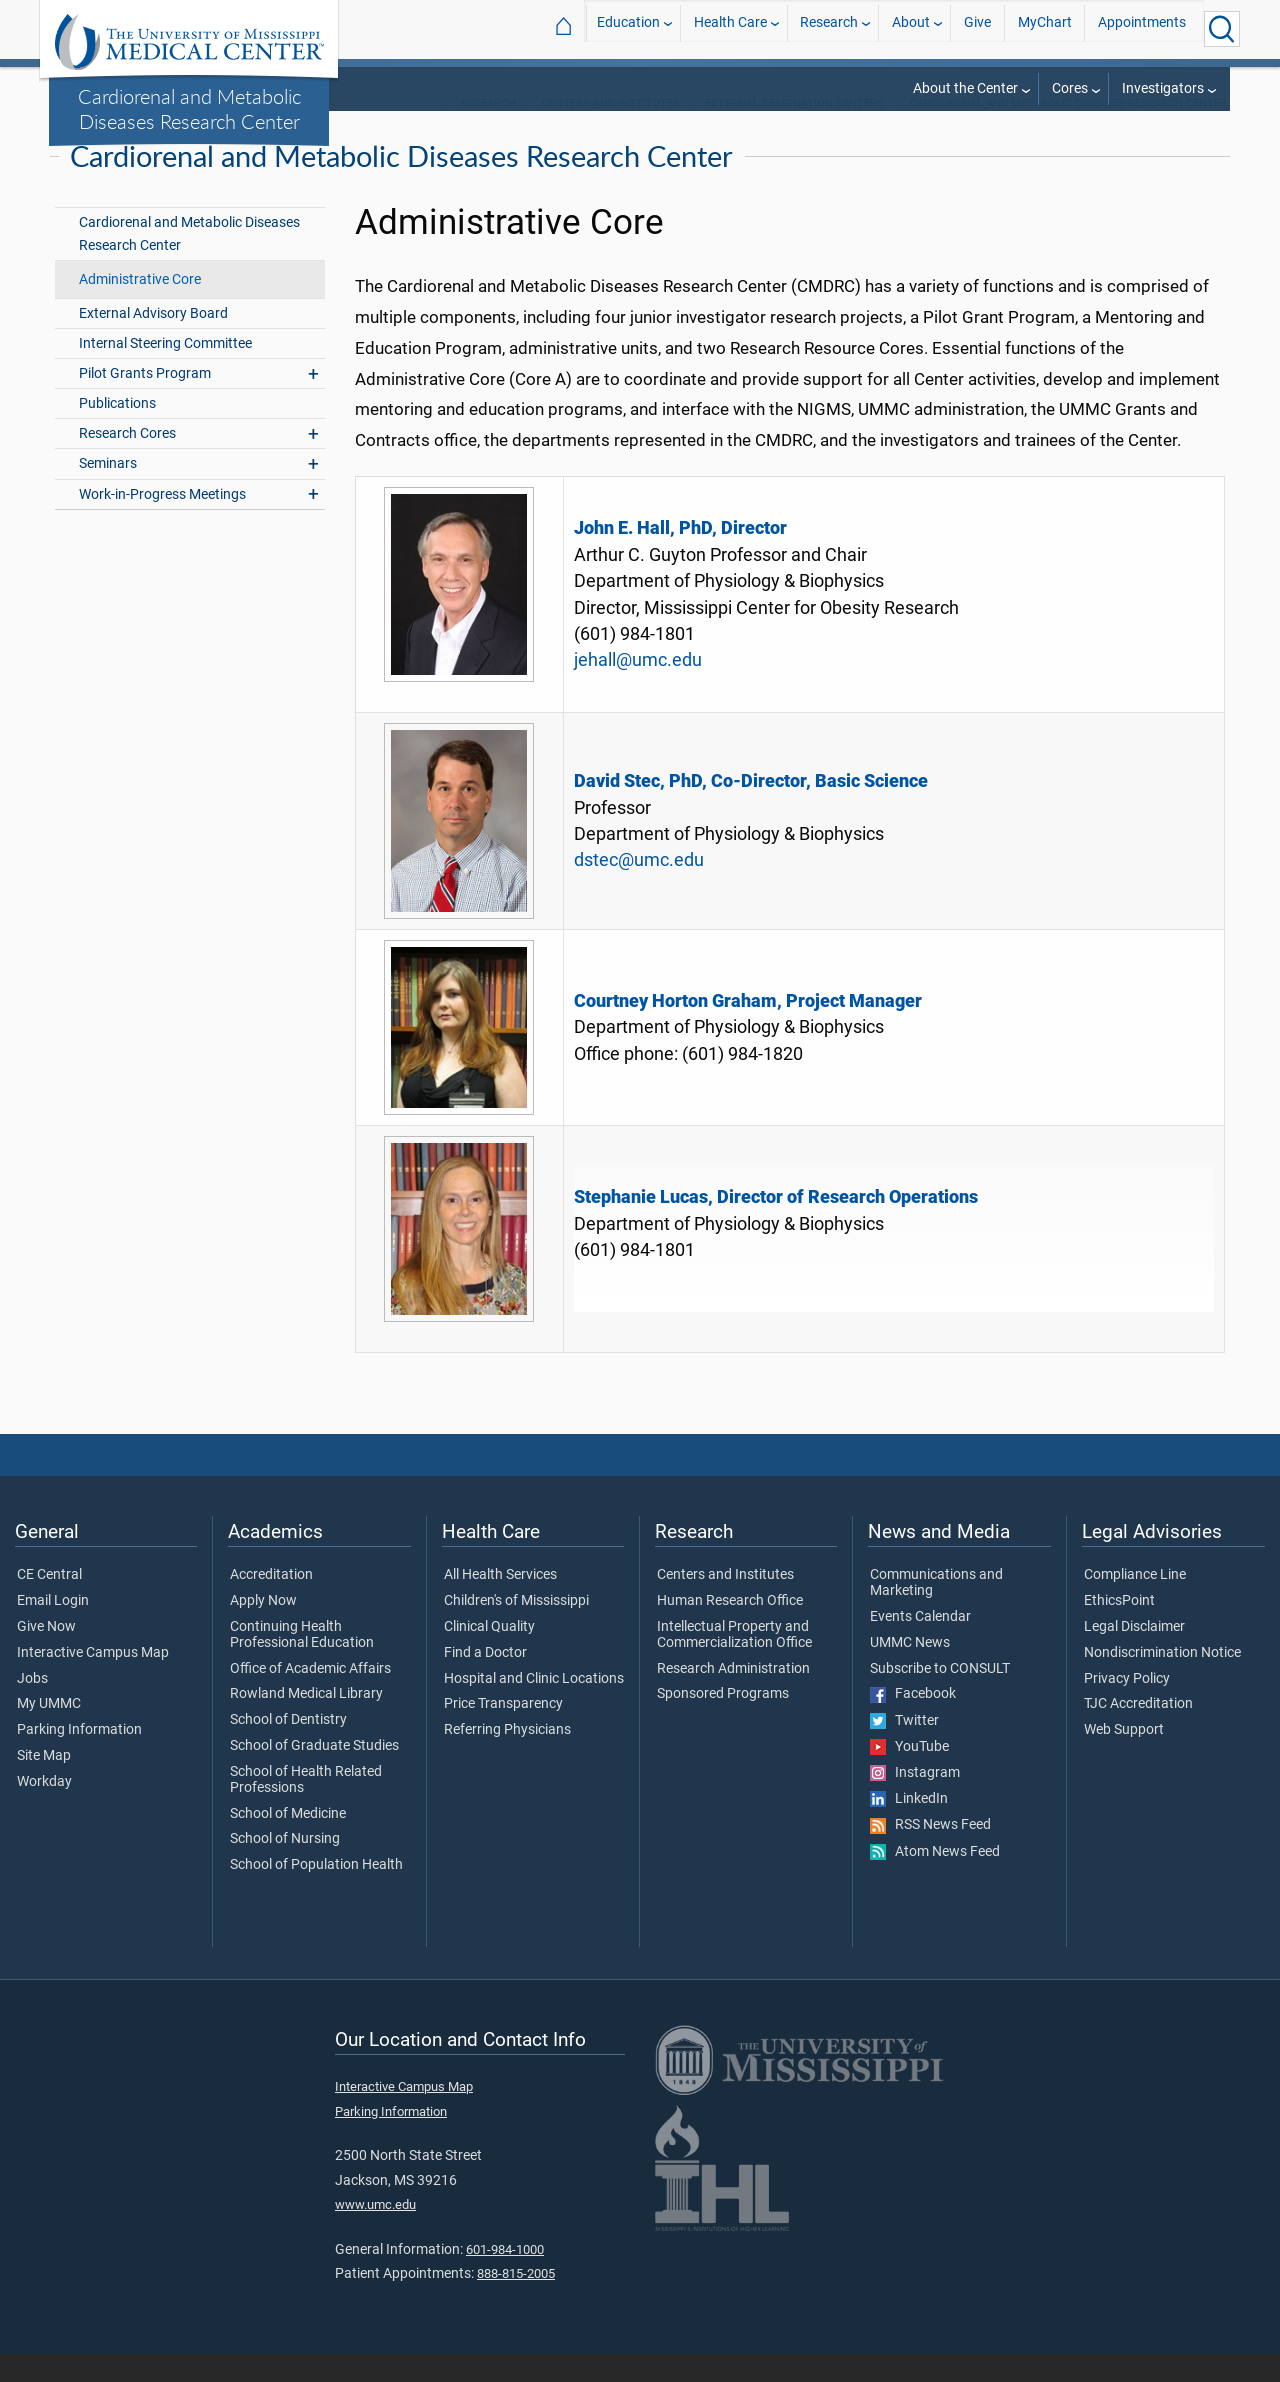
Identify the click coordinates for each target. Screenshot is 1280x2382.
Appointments (1142, 28)
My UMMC (49, 1732)
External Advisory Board (153, 340)
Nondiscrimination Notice (1162, 1680)
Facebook (913, 1722)
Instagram (915, 1800)
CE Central (49, 1602)
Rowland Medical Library (306, 1722)
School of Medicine (288, 1841)
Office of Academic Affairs (310, 1696)
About (911, 28)
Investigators (1163, 88)
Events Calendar (920, 1644)
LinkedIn (909, 1826)
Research (829, 28)
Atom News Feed (935, 1879)
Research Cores (127, 461)
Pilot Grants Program (145, 400)
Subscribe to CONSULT (940, 1696)
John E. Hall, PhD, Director (680, 556)
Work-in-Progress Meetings (162, 521)
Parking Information (79, 1757)
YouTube (909, 1774)
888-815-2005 (516, 2300)
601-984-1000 (505, 2276)
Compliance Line (1135, 1602)
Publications (117, 431)
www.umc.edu (375, 2231)
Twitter (904, 1748)
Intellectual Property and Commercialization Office (734, 1662)
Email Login (53, 1628)
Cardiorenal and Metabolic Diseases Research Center (189, 108)
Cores (1070, 88)
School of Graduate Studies (314, 1773)
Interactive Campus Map (93, 1680)
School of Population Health (316, 1892)
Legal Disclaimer (1134, 1654)
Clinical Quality (489, 1654)
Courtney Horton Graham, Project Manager (748, 1028)
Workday (44, 1809)
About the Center (965, 88)
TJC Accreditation (1138, 1732)
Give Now (46, 1654)
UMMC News (910, 1670)
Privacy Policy (1127, 1706)
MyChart (1045, 28)
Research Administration (733, 1696)
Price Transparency (503, 1732)
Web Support (1124, 1757)
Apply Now (263, 1628)
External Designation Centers (794, 130)
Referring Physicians (507, 1757)
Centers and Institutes (611, 130)
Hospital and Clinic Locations (534, 1706)
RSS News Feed (930, 1853)
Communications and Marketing (936, 1610)
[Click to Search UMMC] (1222, 29)
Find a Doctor (485, 1680)
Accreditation (271, 1602)
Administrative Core (140, 306)
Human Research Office (730, 1628)
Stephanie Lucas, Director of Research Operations (776, 1225)
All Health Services (500, 1602)
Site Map (44, 1783)
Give (977, 28)
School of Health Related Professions (306, 1807)
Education (628, 28)
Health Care (730, 28)
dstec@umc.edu (639, 887)
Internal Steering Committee (165, 370)
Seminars (108, 491)
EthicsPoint (1119, 1628)
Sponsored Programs (723, 1722)
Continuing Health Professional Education (302, 1662)
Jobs (32, 1706)
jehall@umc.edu (638, 688)
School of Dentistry (288, 1747)
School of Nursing (285, 1866)
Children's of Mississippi (516, 1628)
